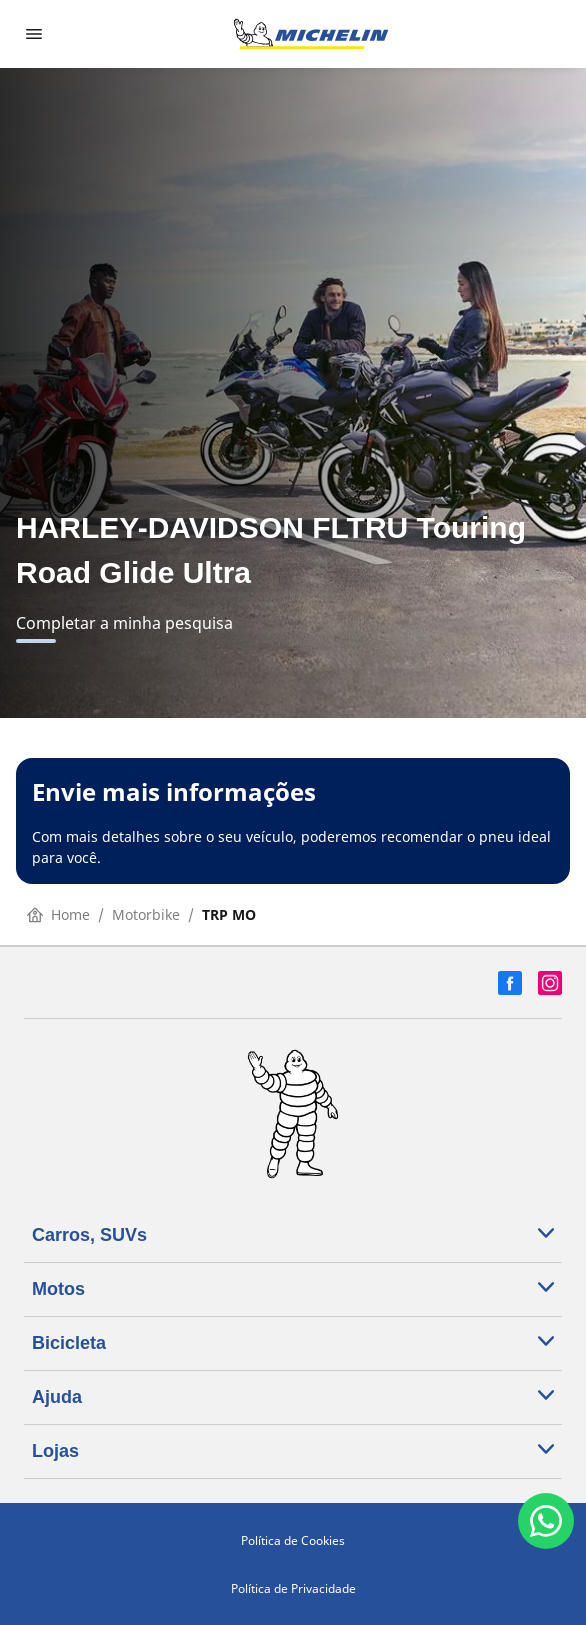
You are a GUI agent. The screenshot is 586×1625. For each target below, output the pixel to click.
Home (58, 914)
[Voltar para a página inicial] (311, 34)
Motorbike (146, 914)
